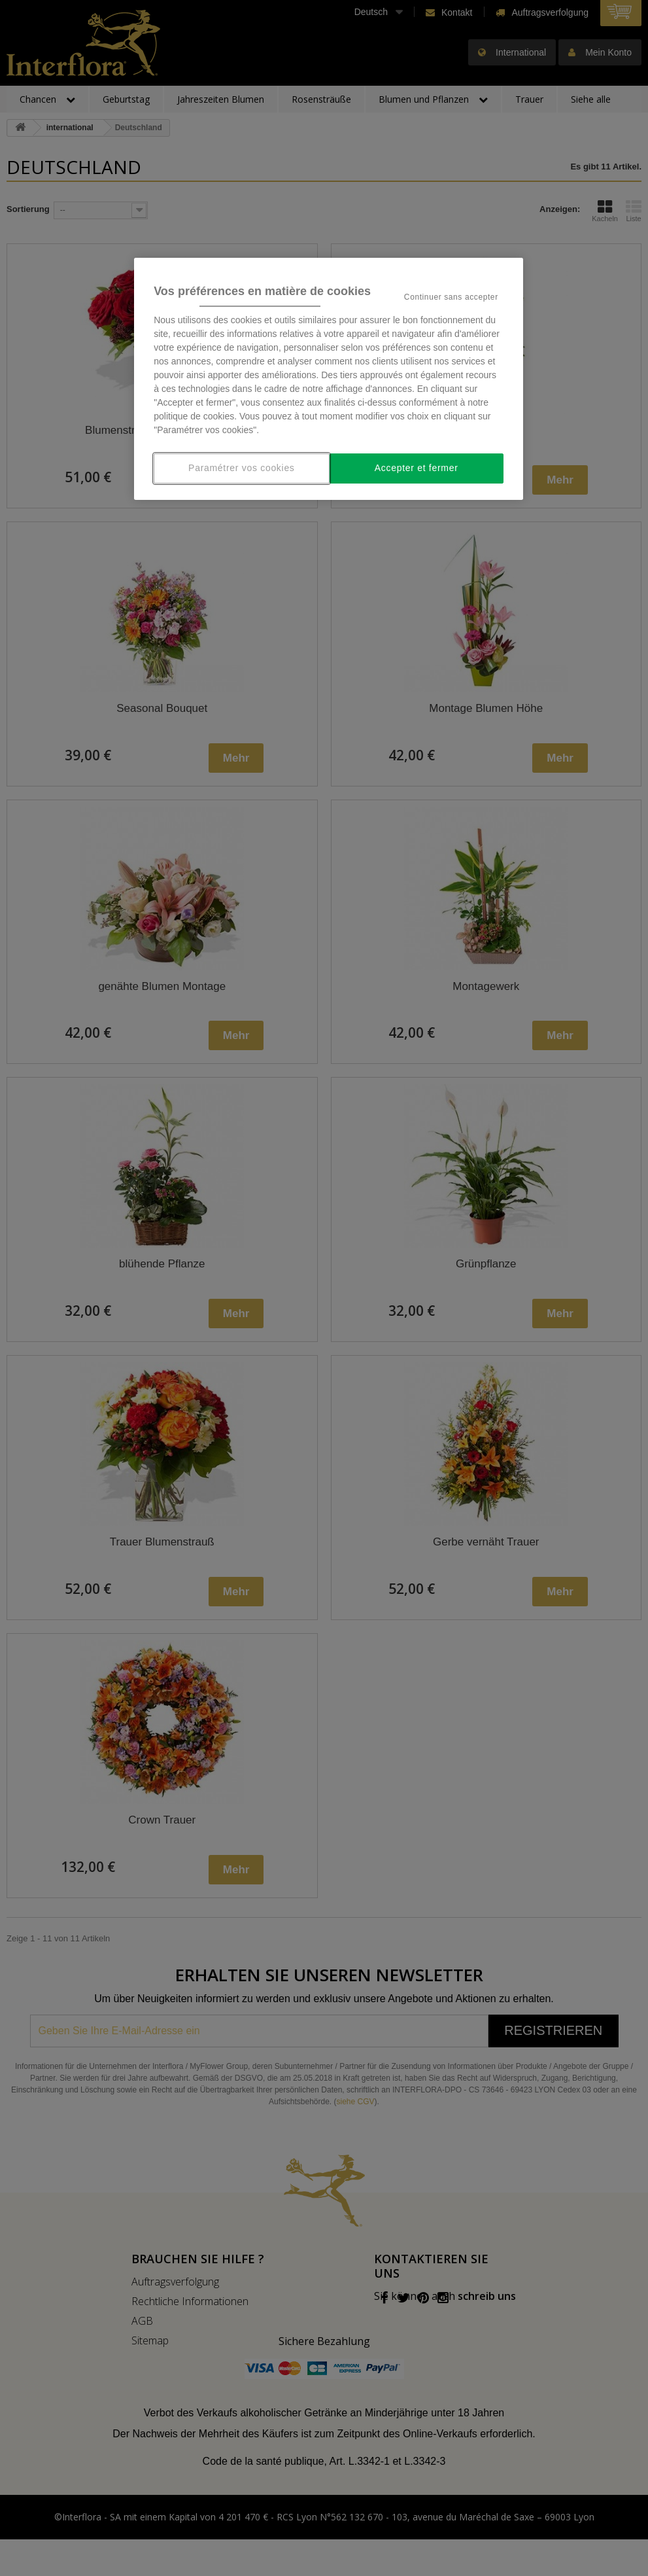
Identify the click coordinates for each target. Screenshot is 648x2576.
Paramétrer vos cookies (241, 468)
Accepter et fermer (416, 468)
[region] (328, 379)
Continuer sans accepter (451, 297)
